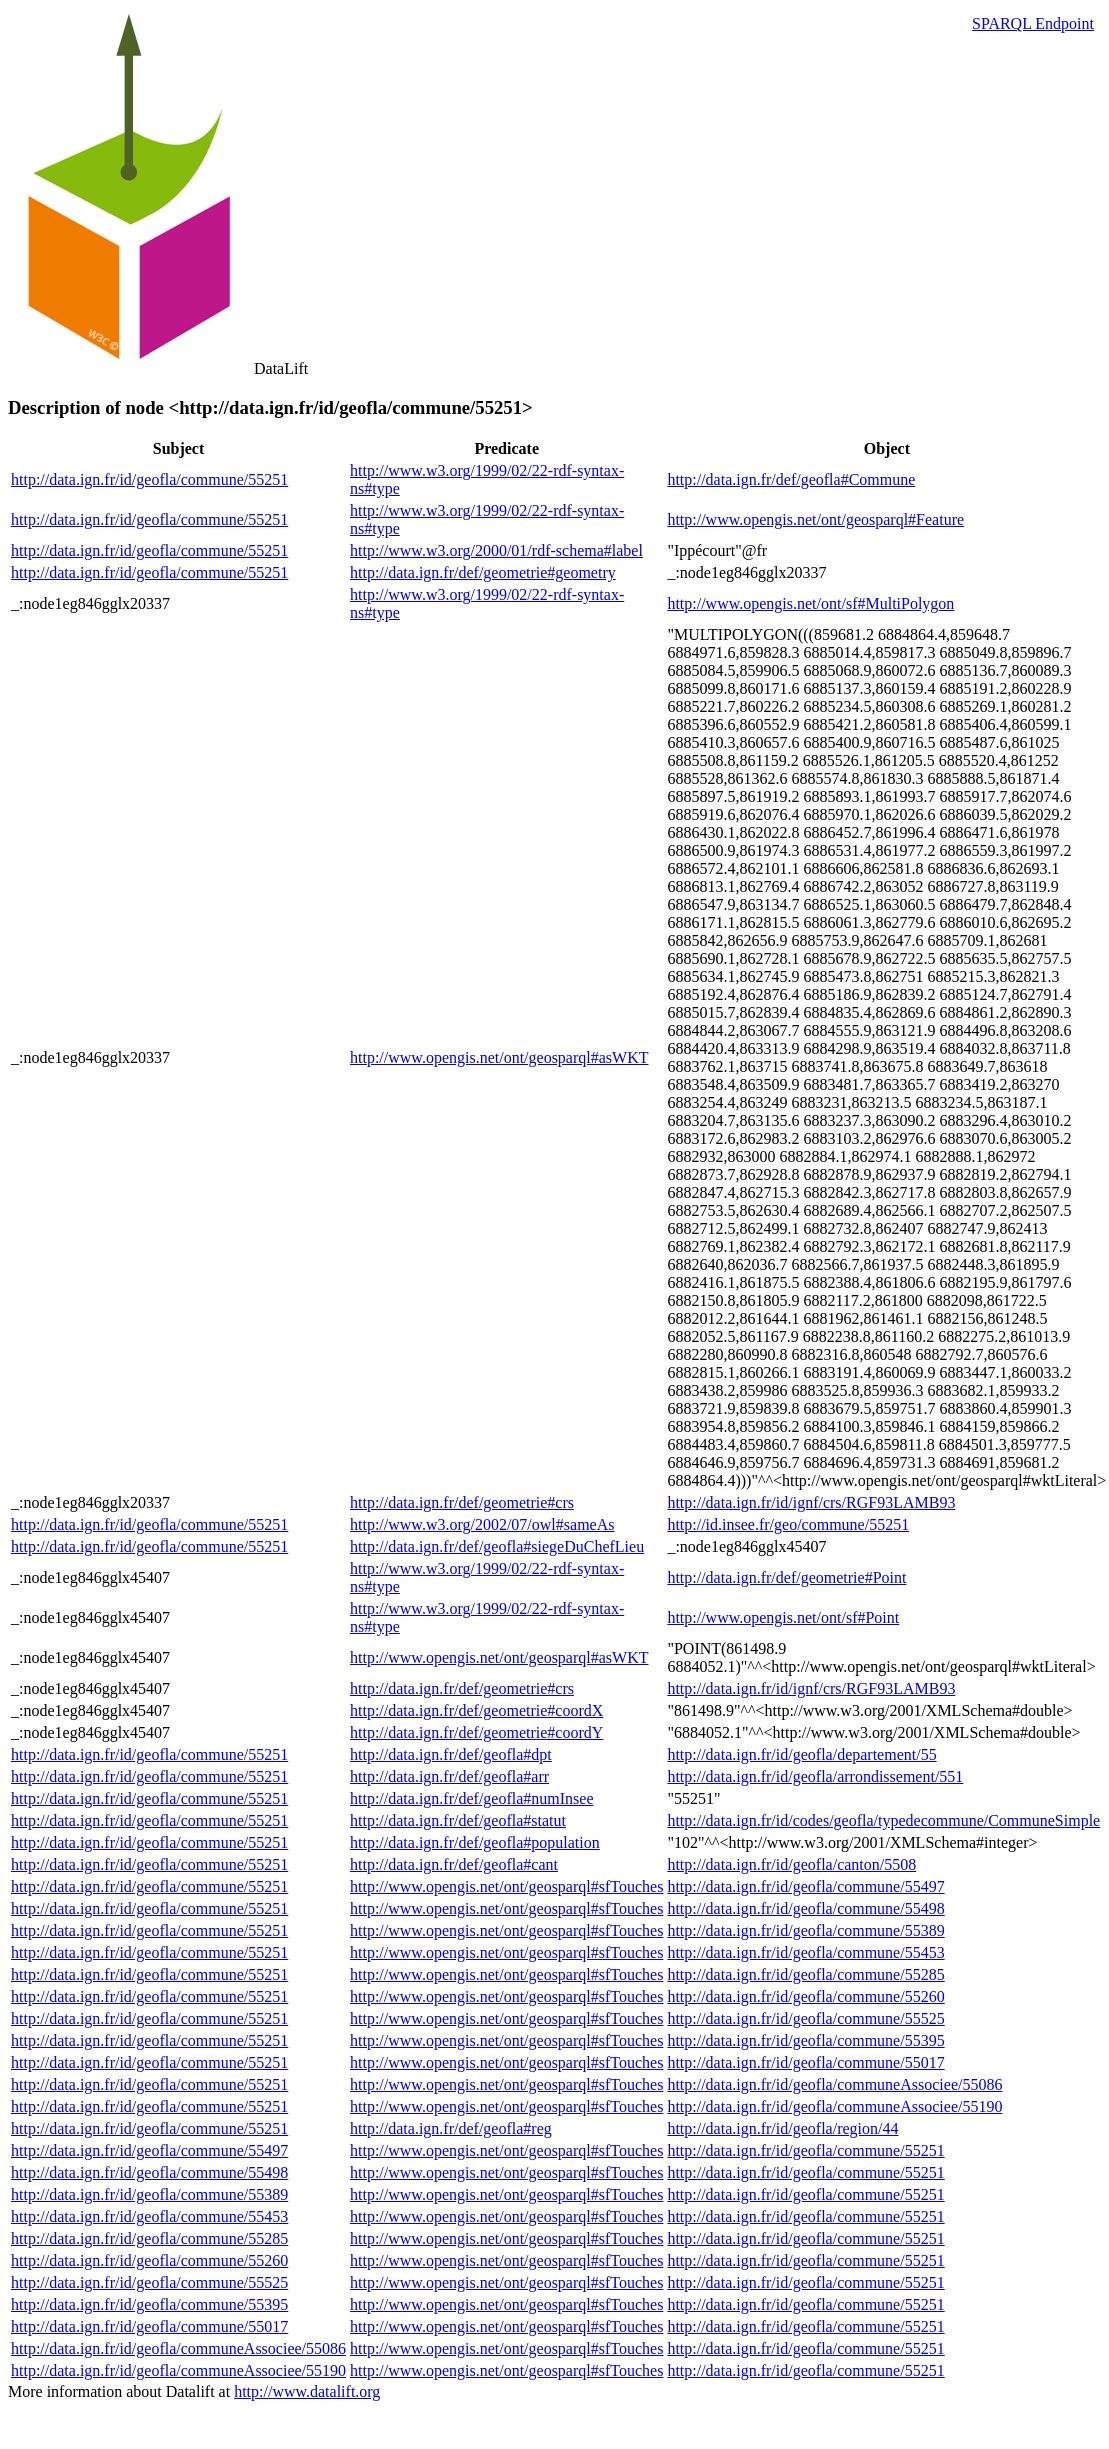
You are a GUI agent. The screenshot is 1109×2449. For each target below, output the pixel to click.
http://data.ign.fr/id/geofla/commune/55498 (805, 1908)
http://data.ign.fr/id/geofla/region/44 (782, 2128)
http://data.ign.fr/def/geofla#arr (449, 1776)
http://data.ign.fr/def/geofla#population (475, 1842)
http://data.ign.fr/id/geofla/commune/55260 (805, 1996)
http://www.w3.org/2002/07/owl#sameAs (482, 1524)
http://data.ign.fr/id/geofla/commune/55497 (805, 1886)
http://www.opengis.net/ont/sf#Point (783, 1617)
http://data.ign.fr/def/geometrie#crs (462, 1502)
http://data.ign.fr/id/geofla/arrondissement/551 (815, 1776)
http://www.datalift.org (307, 2391)
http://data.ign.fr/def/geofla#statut (458, 1820)
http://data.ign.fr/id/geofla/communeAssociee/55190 (834, 2106)
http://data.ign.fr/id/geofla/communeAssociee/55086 (834, 2084)
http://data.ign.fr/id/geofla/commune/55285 (805, 1974)
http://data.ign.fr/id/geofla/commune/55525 (805, 2018)
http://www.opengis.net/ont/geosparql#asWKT (499, 1057)
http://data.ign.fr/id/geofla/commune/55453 (805, 1952)
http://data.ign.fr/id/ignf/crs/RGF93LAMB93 (811, 1502)
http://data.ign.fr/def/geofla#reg (451, 2128)
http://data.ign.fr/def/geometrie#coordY (476, 1732)
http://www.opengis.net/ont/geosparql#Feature (815, 519)
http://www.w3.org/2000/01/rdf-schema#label (496, 550)
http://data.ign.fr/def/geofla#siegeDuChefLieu (497, 1546)
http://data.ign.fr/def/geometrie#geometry (483, 572)
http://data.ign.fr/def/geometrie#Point (786, 1577)
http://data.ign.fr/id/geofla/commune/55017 (805, 2062)
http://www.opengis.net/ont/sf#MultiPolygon (810, 603)
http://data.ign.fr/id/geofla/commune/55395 (805, 2040)
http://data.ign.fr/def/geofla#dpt (451, 1754)
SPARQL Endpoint (1033, 23)
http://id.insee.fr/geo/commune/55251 (788, 1524)
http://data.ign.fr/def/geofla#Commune (791, 479)
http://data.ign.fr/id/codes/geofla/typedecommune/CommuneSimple (883, 1820)
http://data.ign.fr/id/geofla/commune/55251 (149, 479)
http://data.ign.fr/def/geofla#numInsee (471, 1798)
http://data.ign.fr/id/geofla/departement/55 (801, 1754)
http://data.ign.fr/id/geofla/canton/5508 (791, 1864)
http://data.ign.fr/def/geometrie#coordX (476, 1710)
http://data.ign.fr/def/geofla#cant (454, 1864)
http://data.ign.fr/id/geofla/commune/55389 (805, 1930)
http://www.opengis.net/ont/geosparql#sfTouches (506, 1886)
